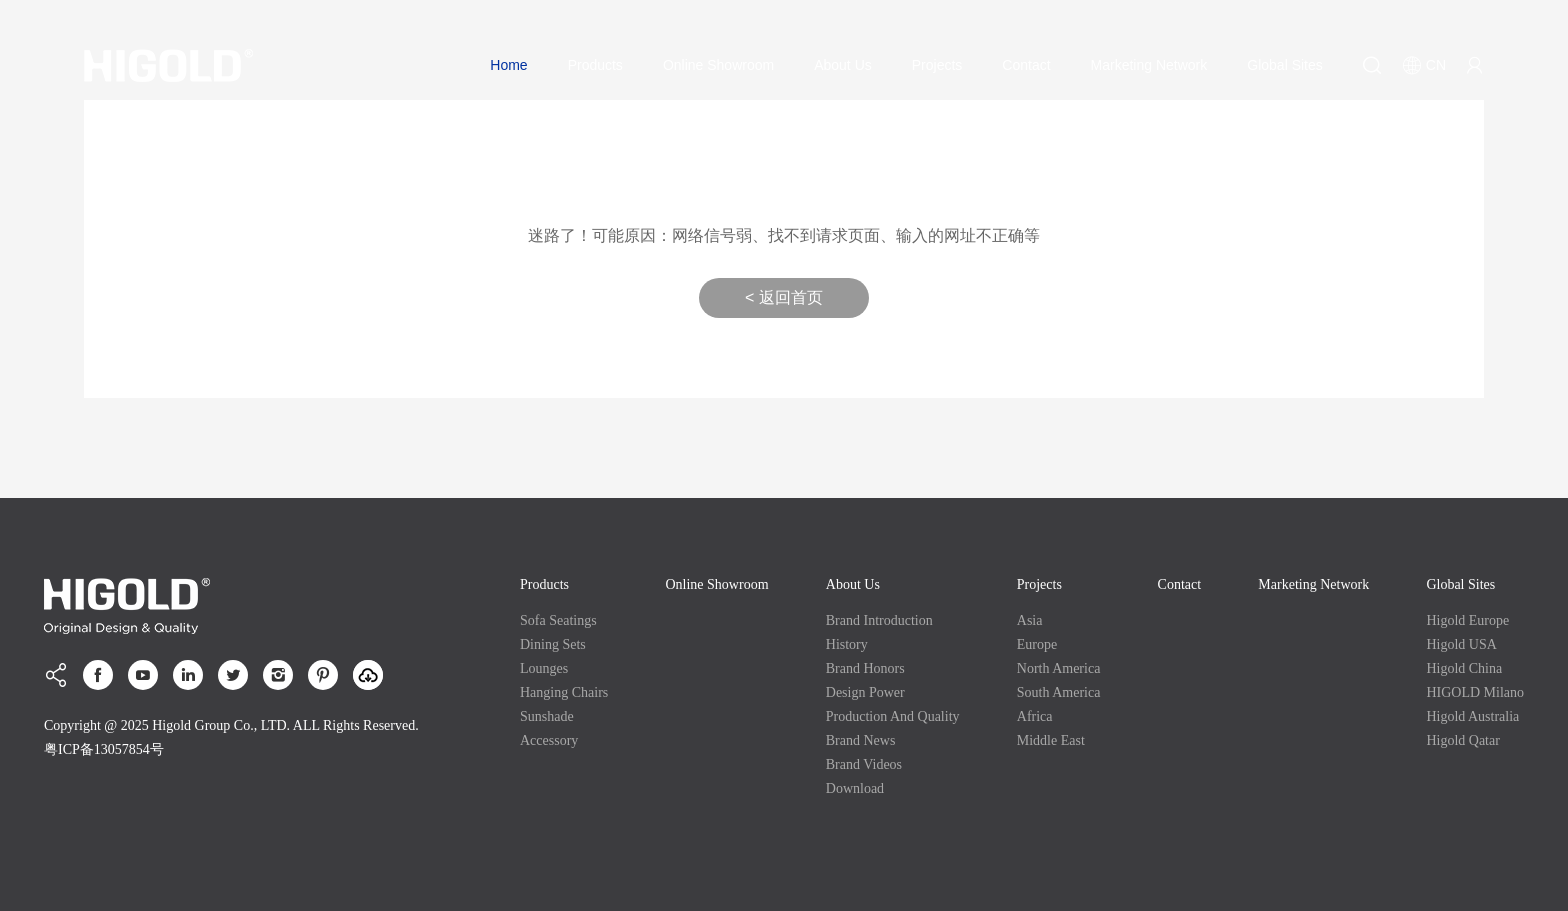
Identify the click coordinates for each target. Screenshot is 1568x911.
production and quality (893, 716)
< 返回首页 (784, 297)
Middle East (1051, 740)
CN (1424, 65)
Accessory (549, 740)
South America (1059, 692)
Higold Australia (1472, 716)
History (847, 644)
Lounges (544, 668)
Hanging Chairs (564, 692)
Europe (1037, 644)
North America (1059, 668)
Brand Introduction (879, 620)
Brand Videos (864, 764)
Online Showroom (718, 65)
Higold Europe (1467, 620)
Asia (1030, 620)
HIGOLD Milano (1475, 692)
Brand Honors (865, 668)
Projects (937, 65)
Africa (1035, 716)
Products (595, 65)
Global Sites (1284, 65)
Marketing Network (1149, 65)
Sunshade (547, 716)
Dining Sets (553, 644)
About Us (843, 65)
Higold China (1464, 668)
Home (508, 65)
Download (855, 788)
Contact (1026, 65)
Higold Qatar (1462, 740)
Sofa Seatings (558, 620)
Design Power (865, 692)
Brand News (861, 740)
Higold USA (1461, 644)
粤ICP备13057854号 (104, 749)
